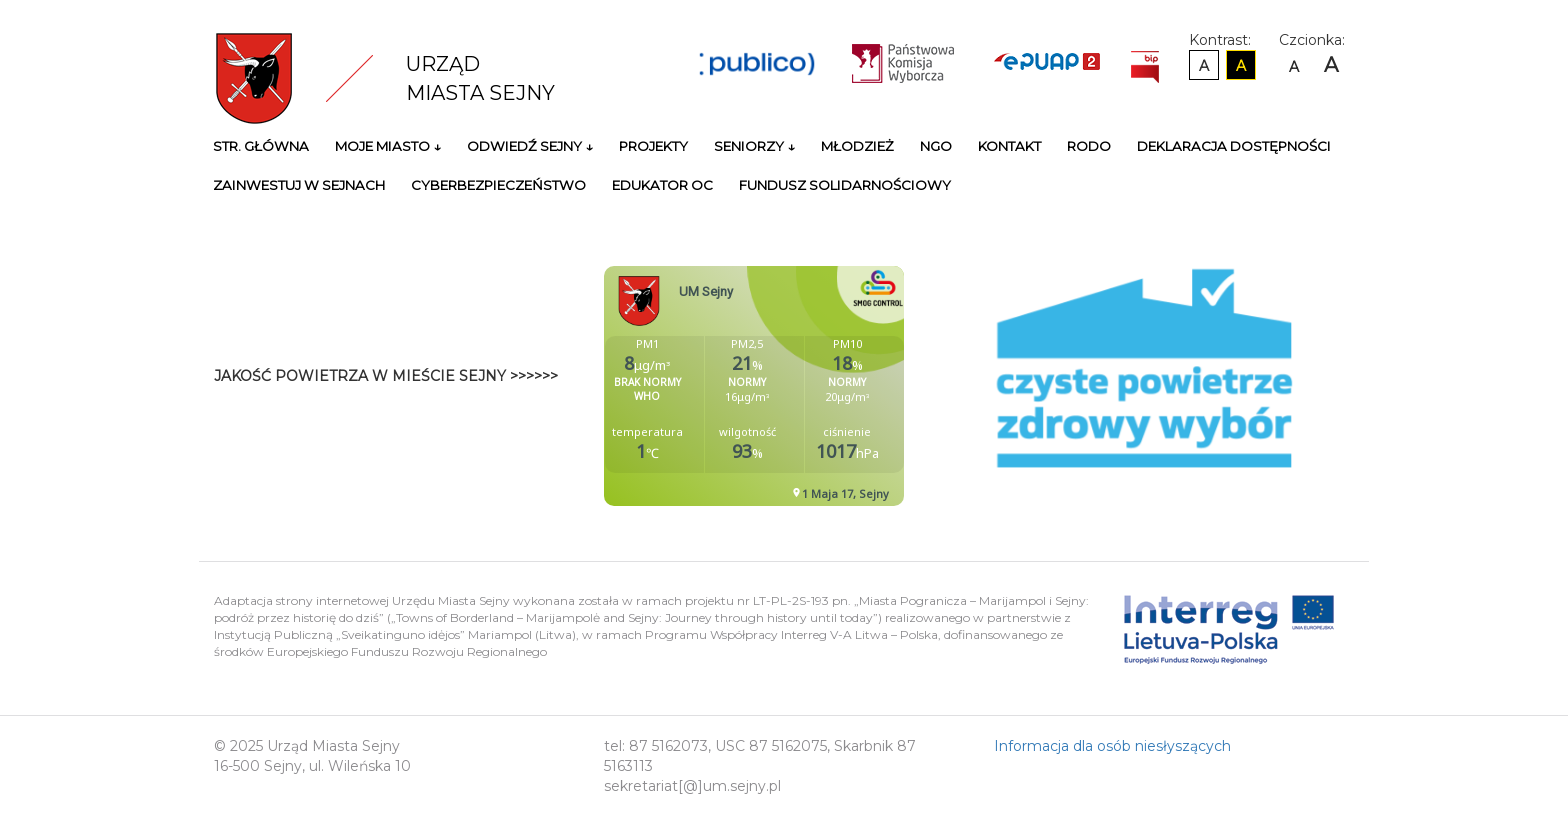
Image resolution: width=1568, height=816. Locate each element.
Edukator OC (662, 185)
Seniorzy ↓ (754, 146)
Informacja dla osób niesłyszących (1112, 746)
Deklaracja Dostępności (1234, 146)
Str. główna (261, 146)
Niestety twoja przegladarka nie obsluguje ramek (804, 386)
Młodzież (857, 146)
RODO (1089, 146)
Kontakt (1009, 146)
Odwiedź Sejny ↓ (530, 146)
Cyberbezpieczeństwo (498, 185)
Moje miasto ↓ (388, 146)
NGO (936, 146)
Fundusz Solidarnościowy (845, 185)
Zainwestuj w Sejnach (299, 185)
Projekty (653, 146)
